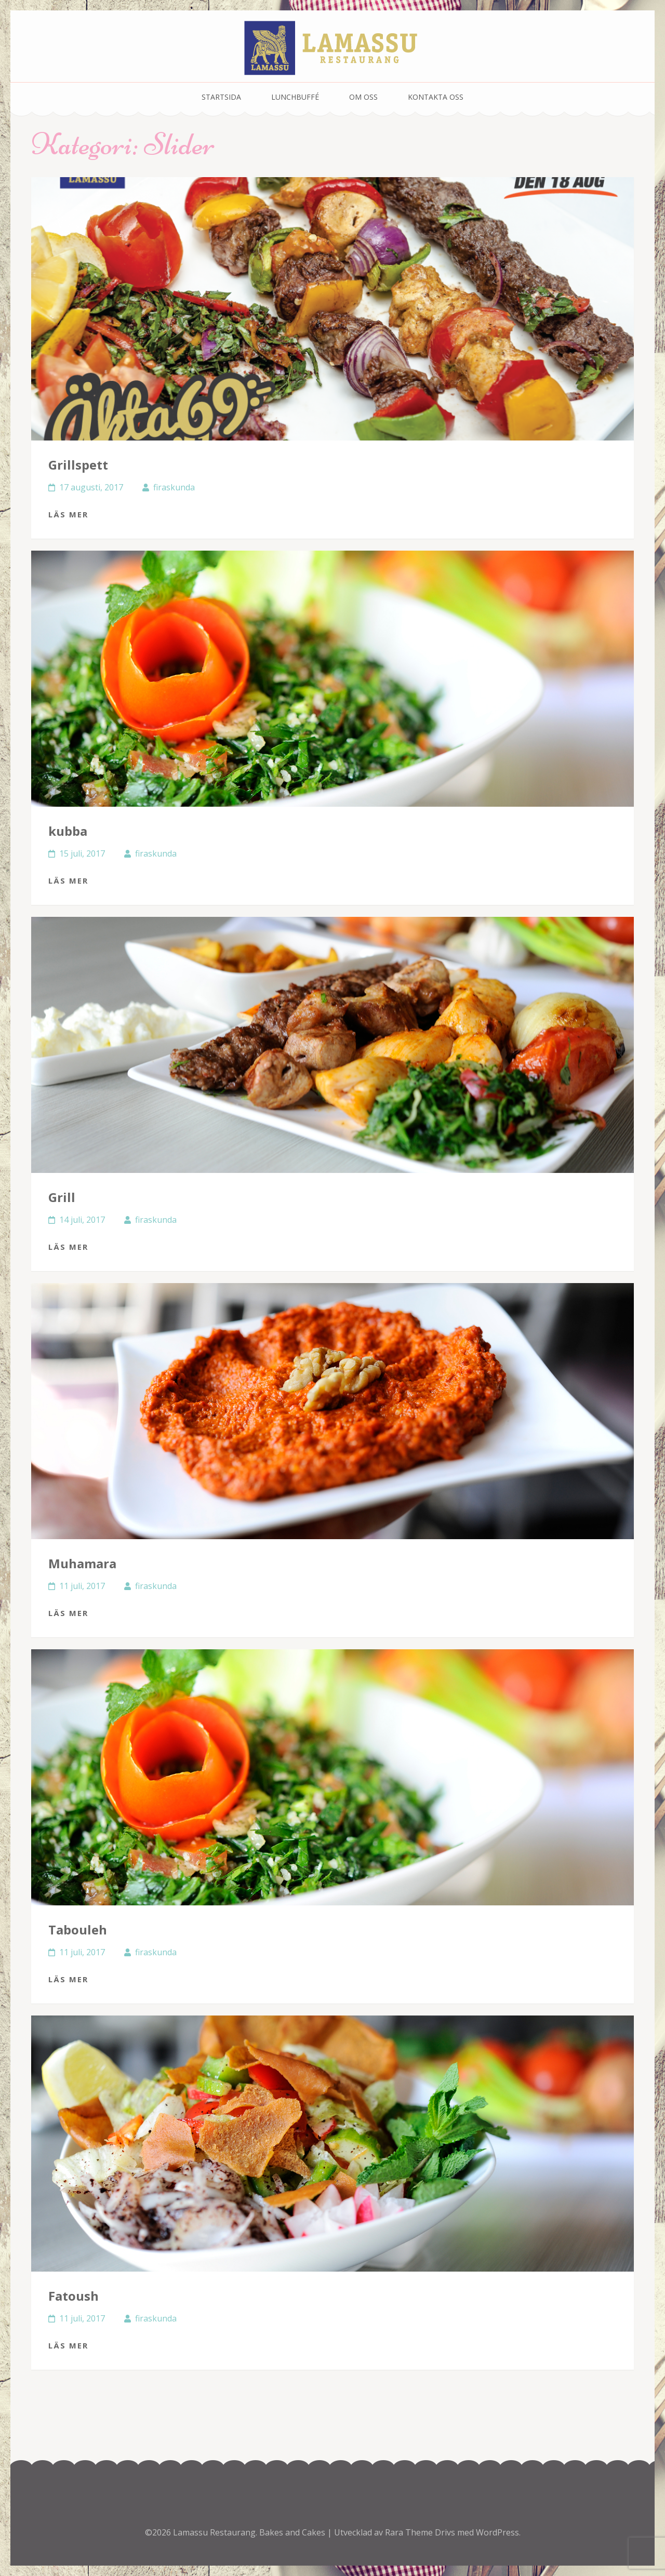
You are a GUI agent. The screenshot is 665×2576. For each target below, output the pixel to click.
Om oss (363, 97)
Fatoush (73, 2295)
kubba (67, 830)
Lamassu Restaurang (214, 2532)
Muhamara (82, 1563)
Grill (61, 1197)
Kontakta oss (435, 97)
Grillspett (78, 464)
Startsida (221, 97)
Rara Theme (410, 2532)
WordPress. (498, 2532)
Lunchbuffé (295, 97)
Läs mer (68, 514)
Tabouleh (77, 1929)
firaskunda (174, 487)
